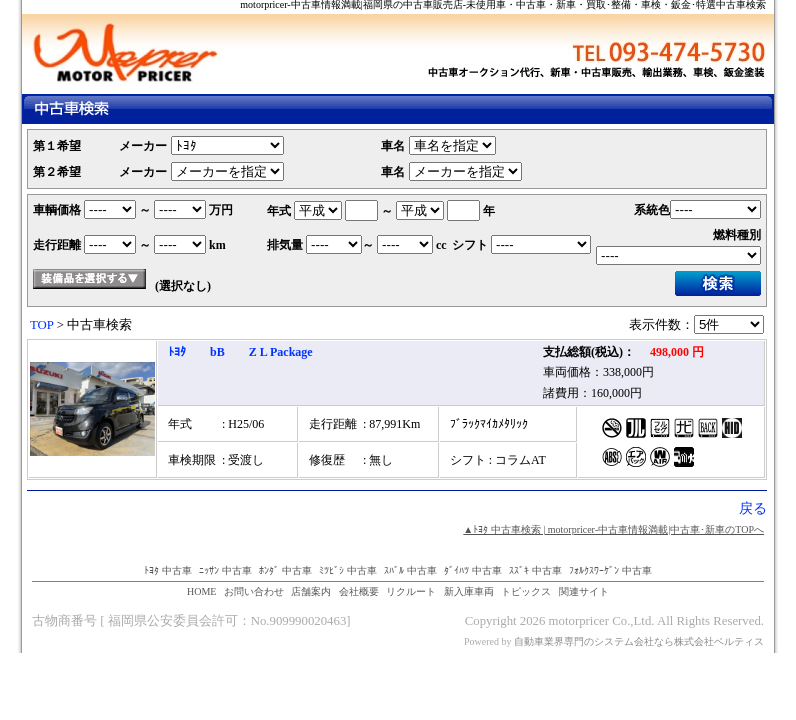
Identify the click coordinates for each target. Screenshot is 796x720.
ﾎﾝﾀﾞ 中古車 (285, 570)
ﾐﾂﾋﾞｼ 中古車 (348, 570)
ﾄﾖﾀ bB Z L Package (240, 352)
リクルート (411, 591)
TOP (41, 325)
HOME (201, 591)
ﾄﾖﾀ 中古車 (168, 570)
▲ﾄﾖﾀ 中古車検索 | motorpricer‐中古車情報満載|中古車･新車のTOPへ (613, 529)
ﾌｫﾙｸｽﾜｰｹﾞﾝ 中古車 (610, 570)
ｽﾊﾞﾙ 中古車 (410, 570)
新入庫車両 (469, 591)
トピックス (526, 591)
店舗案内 (311, 591)
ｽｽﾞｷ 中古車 (535, 570)
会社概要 (359, 591)
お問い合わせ (254, 591)
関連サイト (584, 591)
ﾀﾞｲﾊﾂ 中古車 (473, 570)
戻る (753, 508)
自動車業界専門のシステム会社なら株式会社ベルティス (639, 641)
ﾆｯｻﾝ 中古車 (225, 570)
